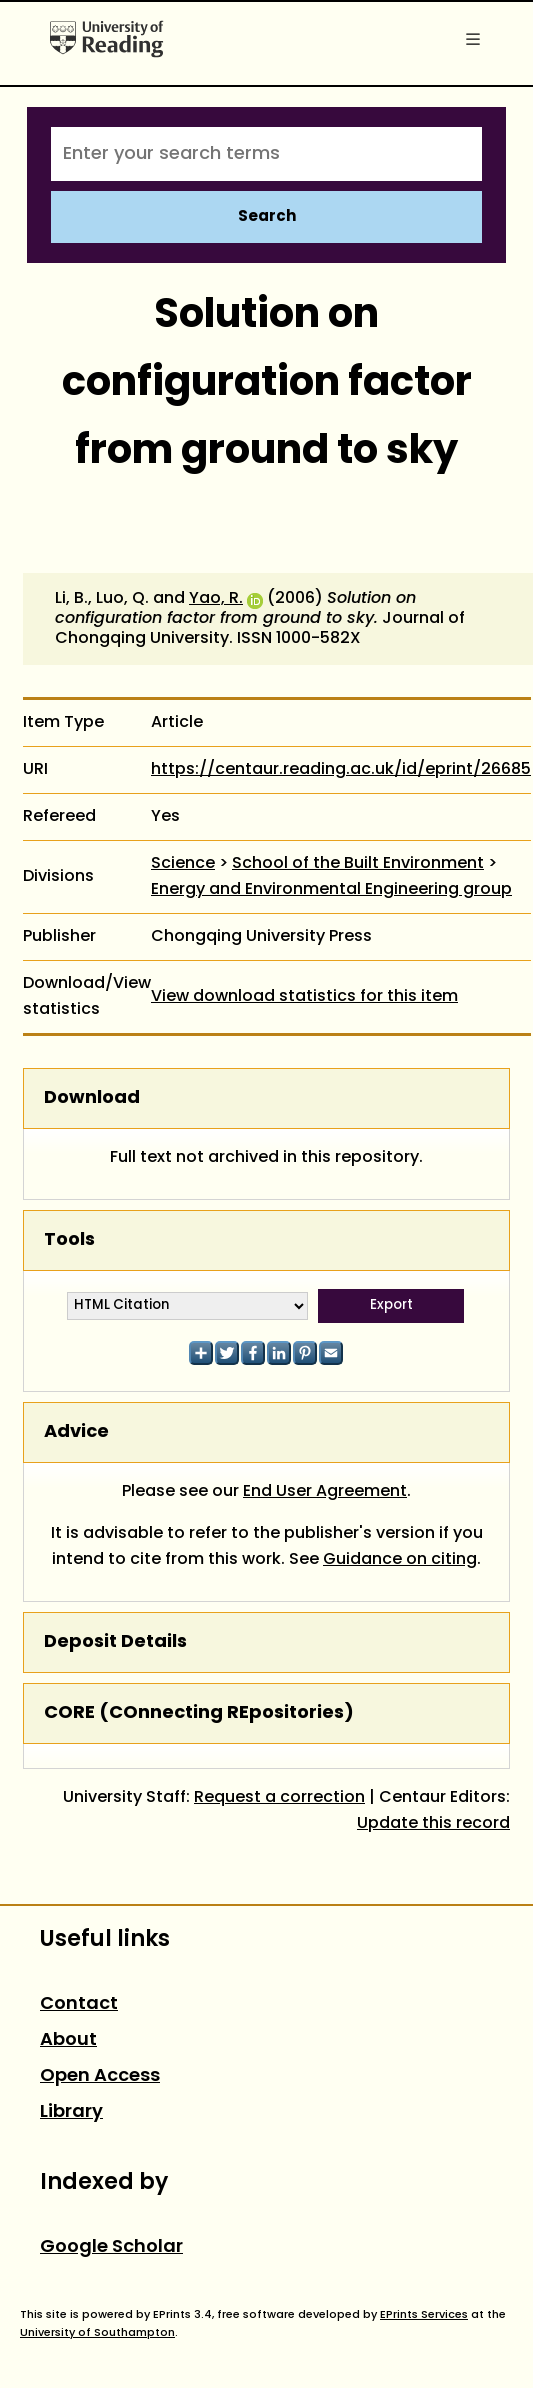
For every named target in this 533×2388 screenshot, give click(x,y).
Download (92, 1098)
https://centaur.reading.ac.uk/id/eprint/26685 (341, 770)
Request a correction (279, 1798)
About (68, 2040)
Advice (76, 1432)
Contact (79, 2004)
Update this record (433, 1824)
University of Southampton (97, 2333)
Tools (69, 1240)
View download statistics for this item (304, 997)
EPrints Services (424, 2315)
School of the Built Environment (358, 864)
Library (71, 2112)
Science (183, 864)
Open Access (100, 2076)
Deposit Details (115, 1642)
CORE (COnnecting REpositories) (199, 1713)
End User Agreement (325, 1492)
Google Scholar (111, 2247)
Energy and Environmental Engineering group (331, 890)
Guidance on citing (400, 1560)
